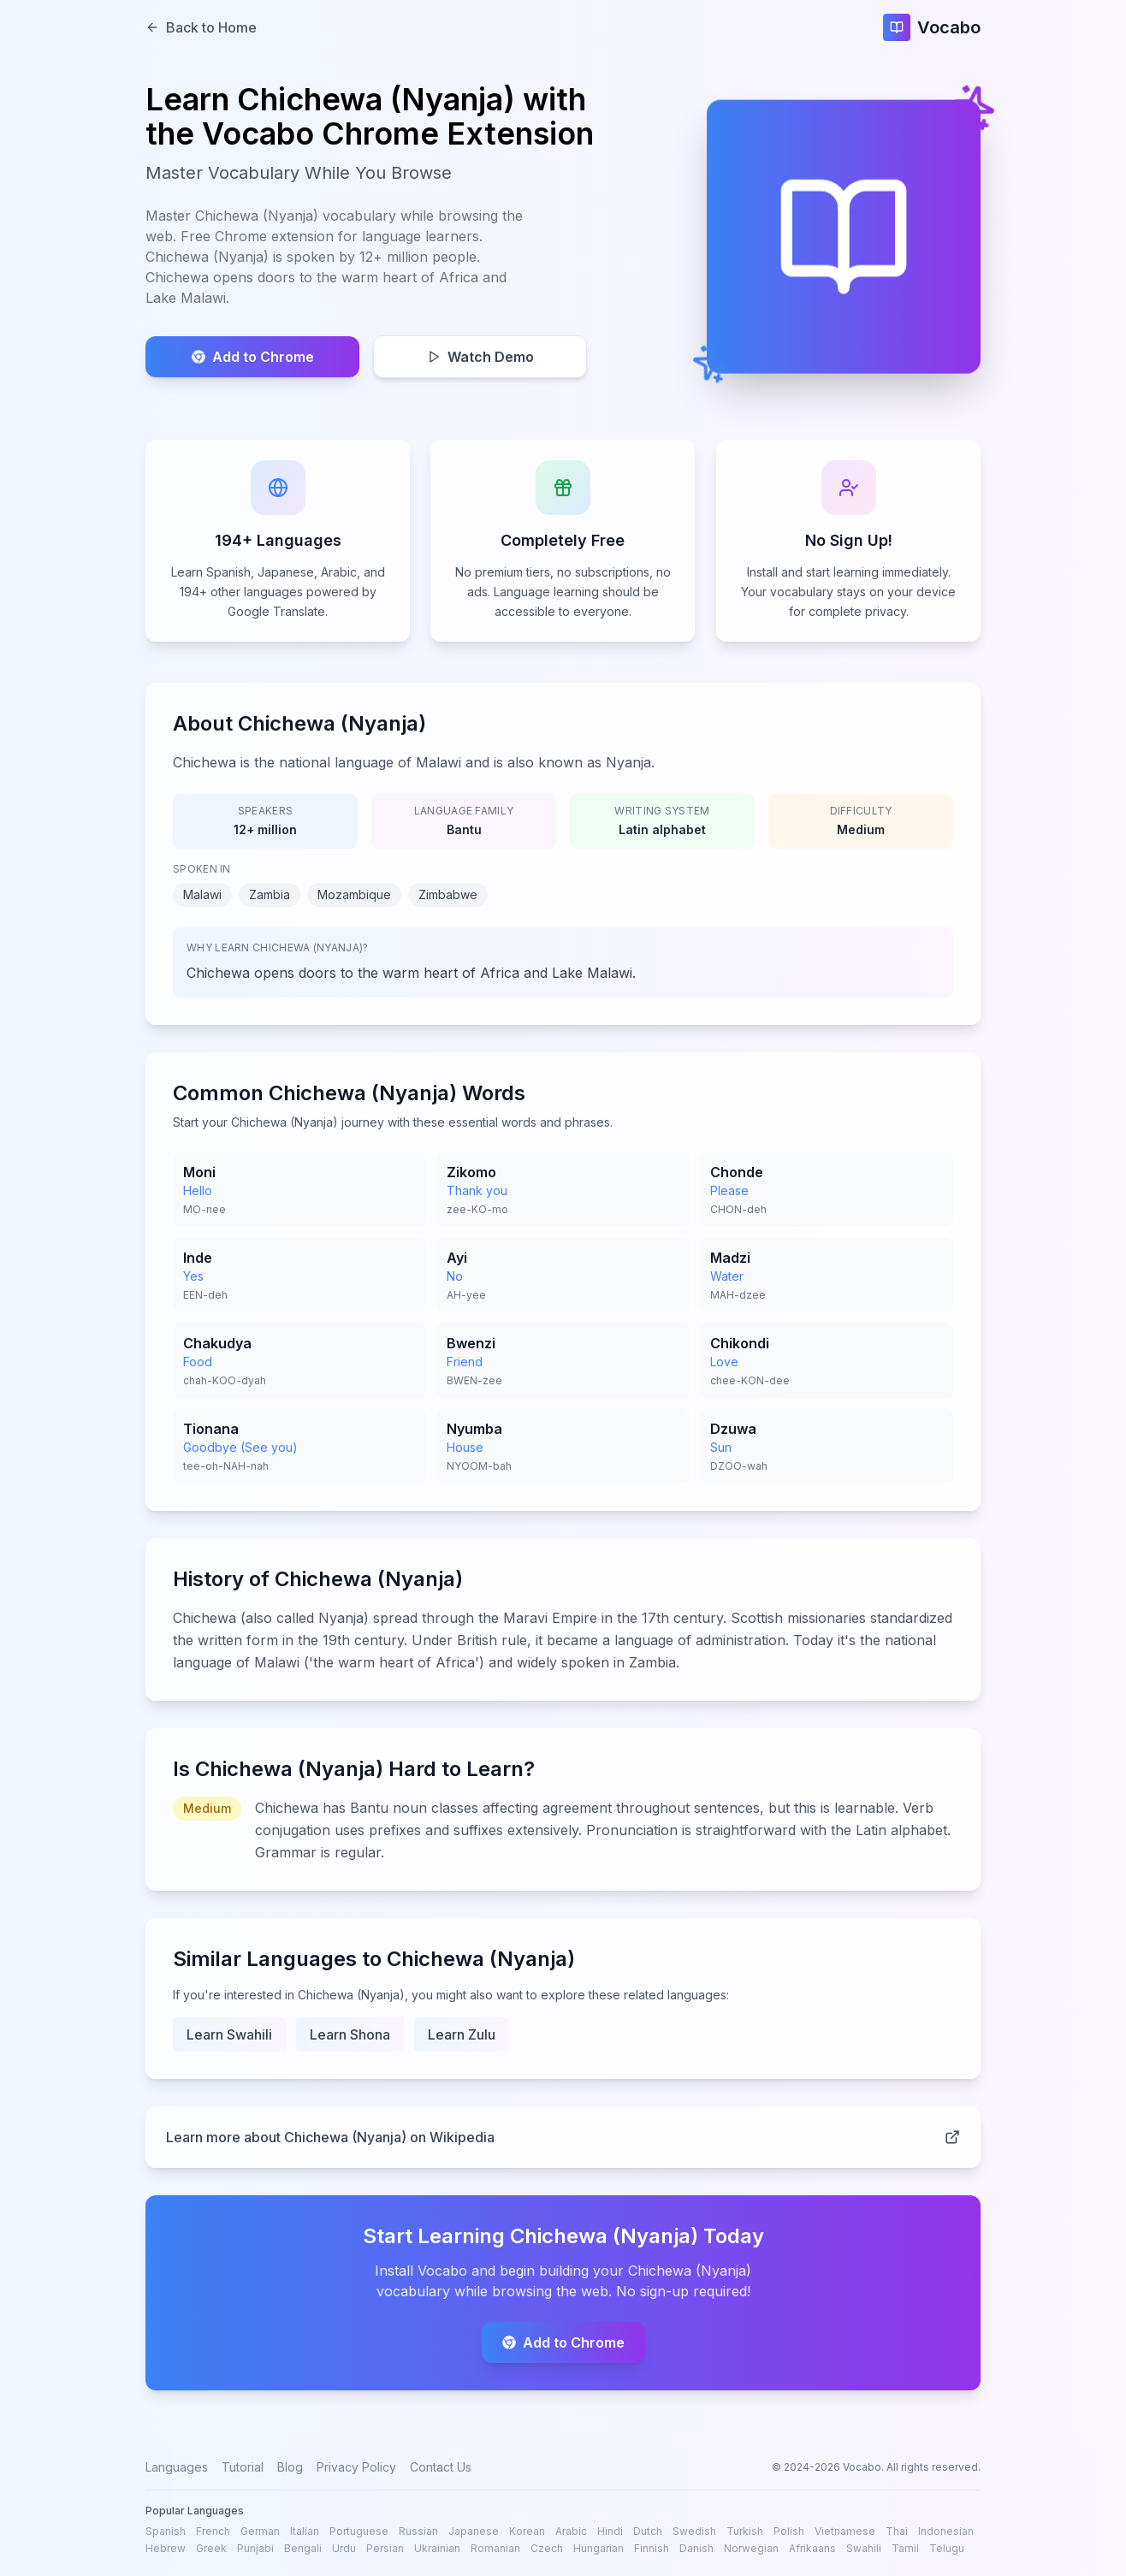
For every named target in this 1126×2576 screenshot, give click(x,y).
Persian (385, 2548)
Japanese (473, 2531)
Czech (546, 2548)
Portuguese (358, 2531)
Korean (527, 2531)
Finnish (651, 2548)
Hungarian (598, 2548)
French (213, 2531)
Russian (418, 2531)
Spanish (165, 2531)
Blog (290, 2467)
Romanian (495, 2548)
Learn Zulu (461, 2037)
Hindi (610, 2531)
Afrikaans (812, 2548)
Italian (304, 2531)
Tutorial (243, 2467)
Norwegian (751, 2548)
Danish (696, 2548)
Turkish (744, 2531)
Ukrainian (437, 2548)
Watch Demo (480, 356)
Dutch (647, 2531)
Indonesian (946, 2531)
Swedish (694, 2531)
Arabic (571, 2531)
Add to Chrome (253, 356)
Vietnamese (845, 2531)
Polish (788, 2531)
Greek (211, 2548)
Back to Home (201, 27)
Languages (176, 2467)
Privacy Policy (356, 2467)
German (260, 2531)
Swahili (863, 2548)
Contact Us (440, 2467)
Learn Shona (350, 2037)
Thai (897, 2531)
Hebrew (165, 2548)
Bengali (303, 2548)
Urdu (344, 2548)
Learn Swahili (229, 2037)
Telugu (946, 2548)
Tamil (905, 2548)
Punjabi (255, 2548)
